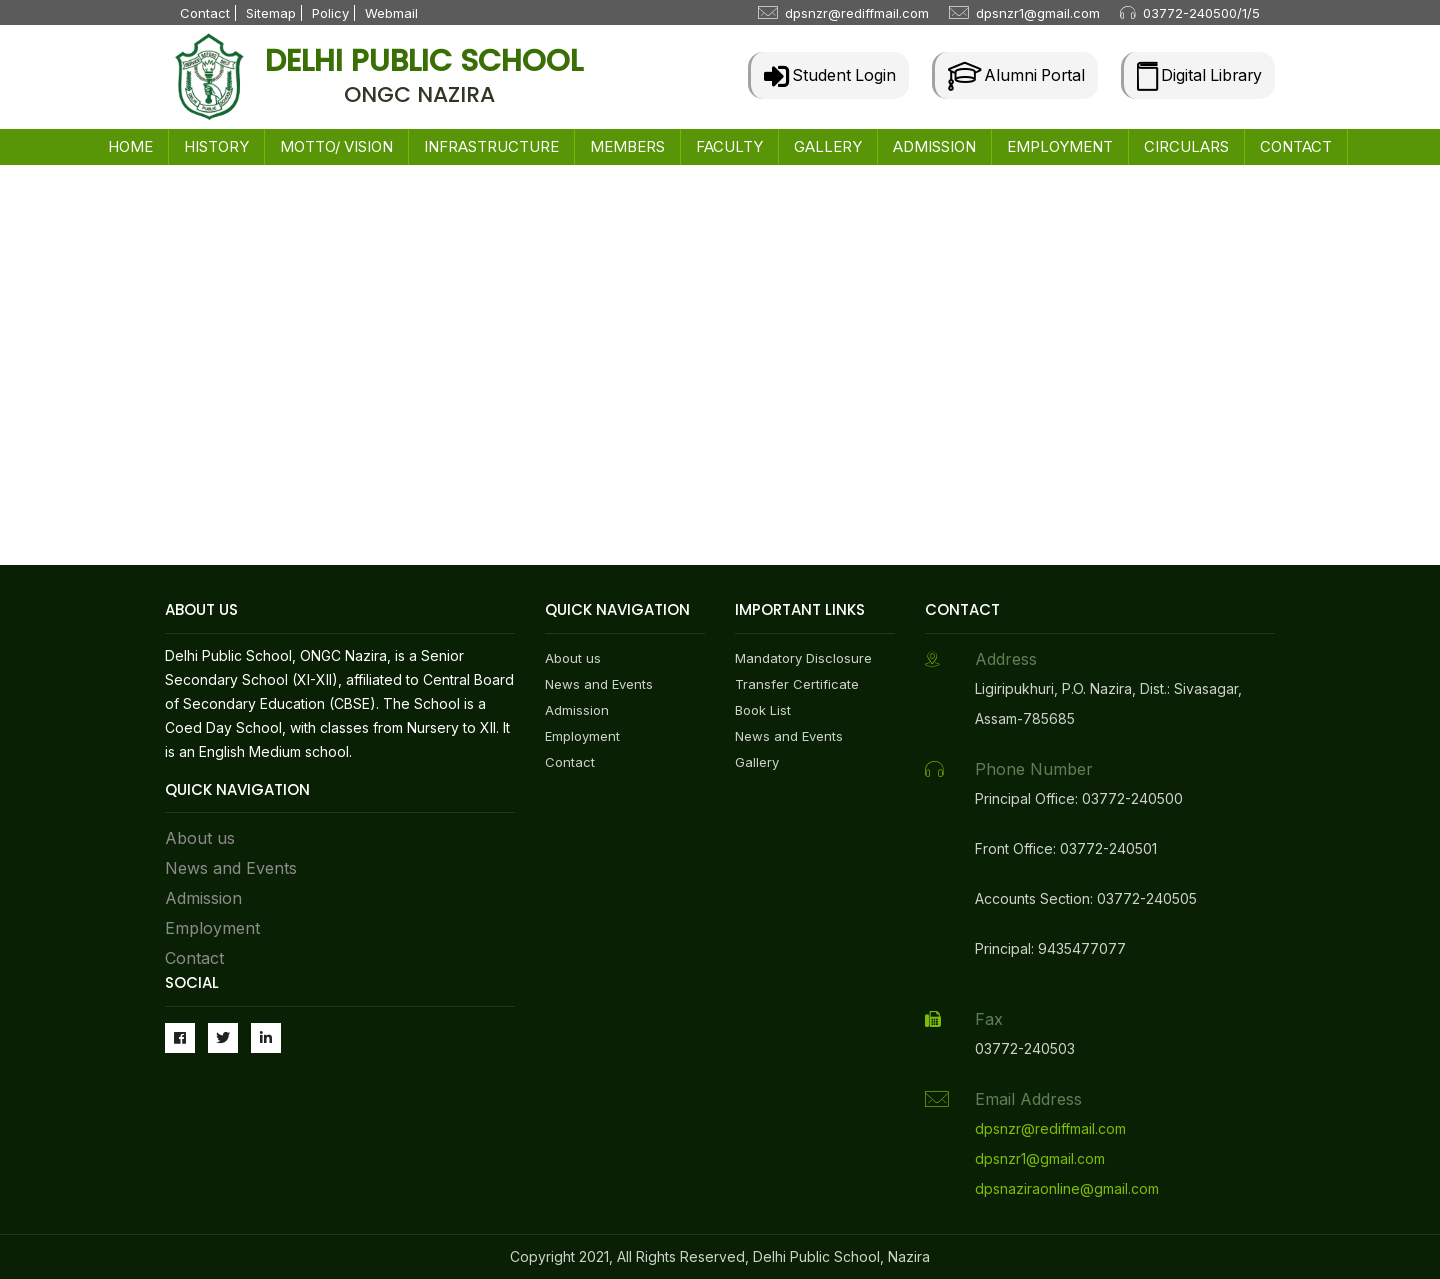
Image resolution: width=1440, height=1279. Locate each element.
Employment (212, 928)
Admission (203, 898)
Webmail (391, 13)
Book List (763, 710)
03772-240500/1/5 (1201, 13)
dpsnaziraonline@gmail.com (1067, 1188)
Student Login (821, 75)
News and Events (231, 868)
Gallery (757, 762)
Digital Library (1197, 75)
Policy (330, 13)
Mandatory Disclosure (803, 658)
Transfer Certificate (797, 684)
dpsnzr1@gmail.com (1038, 13)
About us (200, 838)
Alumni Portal (1010, 75)
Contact (205, 13)
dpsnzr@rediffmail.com (857, 13)
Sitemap (271, 13)
